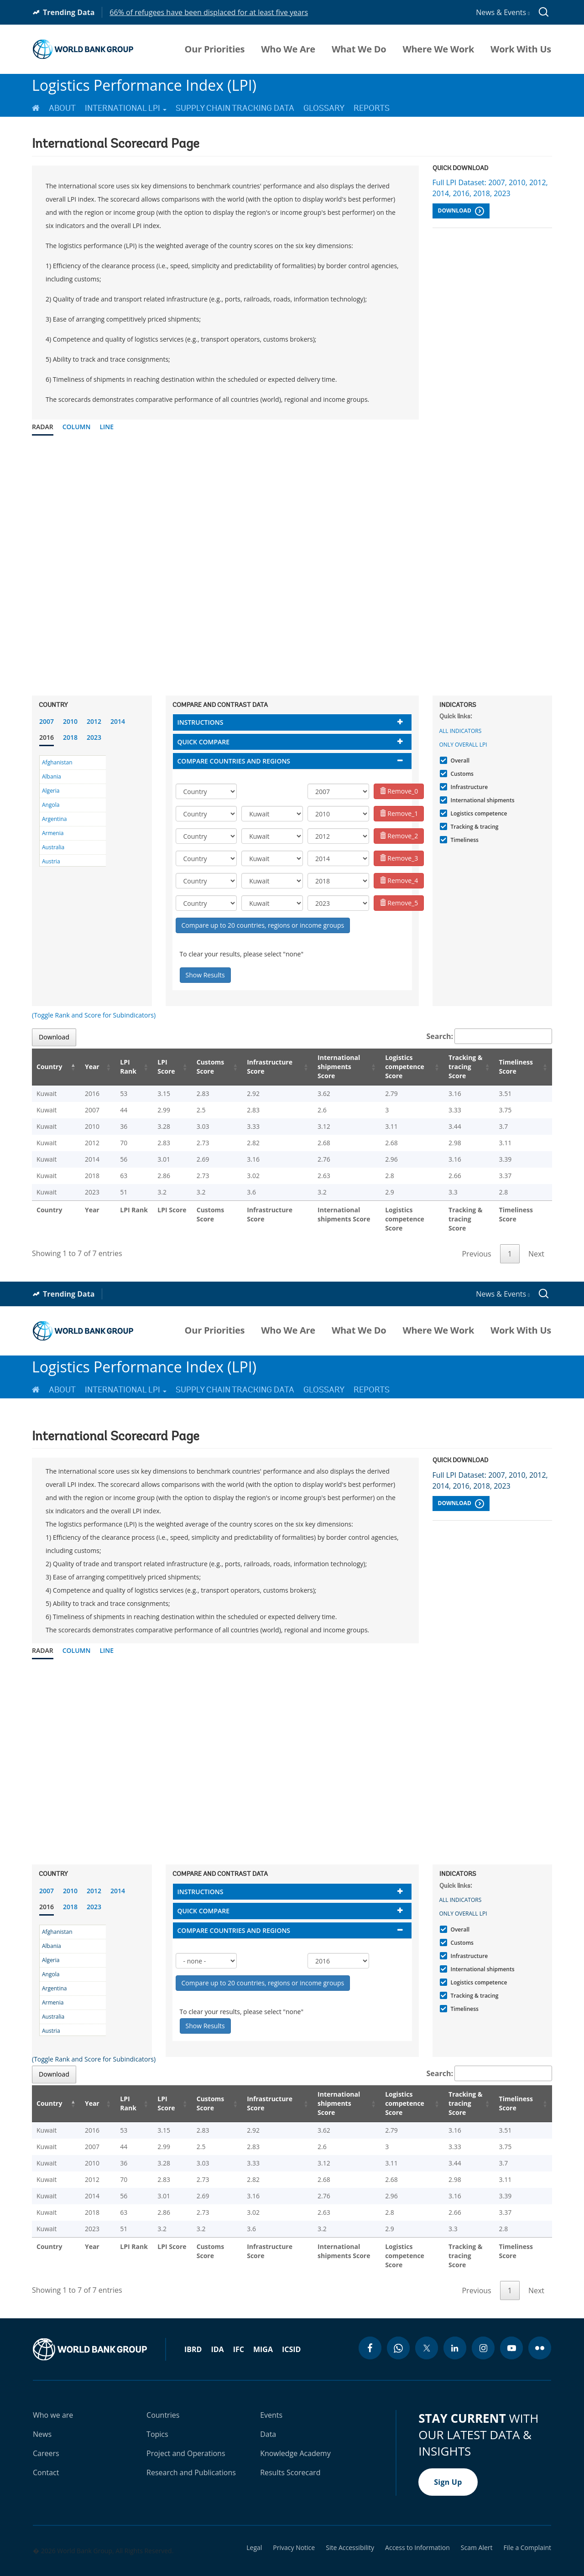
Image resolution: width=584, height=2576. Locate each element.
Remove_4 (399, 880)
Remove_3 (399, 858)
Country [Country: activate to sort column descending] (49, 1066)
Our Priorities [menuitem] (215, 49)
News (42, 2416)
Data (268, 2416)
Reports (372, 108)
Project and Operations (185, 2435)
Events (271, 2397)
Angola (50, 805)
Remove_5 (399, 902)
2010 (70, 721)
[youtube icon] (511, 2329)
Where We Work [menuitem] (438, 49)
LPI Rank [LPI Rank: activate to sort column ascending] (118, 1066)
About (62, 108)
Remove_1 (399, 813)
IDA (217, 2331)
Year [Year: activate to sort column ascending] (86, 1066)
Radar (42, 426)
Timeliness (463, 840)
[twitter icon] (426, 2329)
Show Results (205, 975)
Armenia (52, 833)
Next (536, 1245)
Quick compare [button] (203, 741)
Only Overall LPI (463, 744)
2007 (46, 721)
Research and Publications (191, 2454)
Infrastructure (468, 787)
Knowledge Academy (295, 2435)
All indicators (460, 731)
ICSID (291, 2331)
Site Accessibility (350, 2529)
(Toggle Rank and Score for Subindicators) (94, 1015)
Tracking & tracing (473, 827)
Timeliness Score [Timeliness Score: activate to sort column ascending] (517, 1066)
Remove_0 (399, 791)
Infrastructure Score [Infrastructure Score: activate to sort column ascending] (255, 1066)
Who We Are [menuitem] (288, 49)
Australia (53, 847)
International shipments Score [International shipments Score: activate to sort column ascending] (326, 1066)
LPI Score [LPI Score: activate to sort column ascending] (154, 1066)
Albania (51, 776)
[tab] (292, 722)
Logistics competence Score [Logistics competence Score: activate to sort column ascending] (393, 1066)
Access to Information (417, 2529)
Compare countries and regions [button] (234, 761)
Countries (162, 2397)
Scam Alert (477, 2529)
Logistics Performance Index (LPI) (144, 85)
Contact (46, 2454)
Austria (51, 861)
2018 (70, 737)
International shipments (481, 800)
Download (461, 211)
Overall (459, 760)
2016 (46, 737)
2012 (94, 721)
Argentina (54, 819)
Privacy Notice (294, 2529)
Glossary (323, 108)
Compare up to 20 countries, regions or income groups (263, 925)
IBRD (193, 2331)
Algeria (50, 791)
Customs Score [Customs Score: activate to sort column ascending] (197, 1066)
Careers (46, 2435)
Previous (476, 1245)
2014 (117, 721)
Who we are (53, 2397)
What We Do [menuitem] (359, 49)
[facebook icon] (370, 2329)
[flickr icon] (539, 2329)
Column (77, 426)
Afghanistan (57, 762)
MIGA (263, 2331)
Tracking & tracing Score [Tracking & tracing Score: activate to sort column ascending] (459, 1066)
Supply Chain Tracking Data (235, 108)
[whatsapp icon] (398, 2329)
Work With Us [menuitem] (520, 49)
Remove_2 (399, 835)
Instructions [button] (200, 722)
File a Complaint (527, 2529)
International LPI (126, 108)
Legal (254, 2529)
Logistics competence (477, 813)
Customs (461, 774)
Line (106, 426)
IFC (238, 2331)
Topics (157, 2416)
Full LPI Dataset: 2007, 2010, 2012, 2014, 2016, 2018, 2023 (490, 187)
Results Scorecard (290, 2454)
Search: (490, 1036)
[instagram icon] (483, 2329)
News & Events (503, 12)
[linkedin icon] (454, 2329)
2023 (94, 737)
